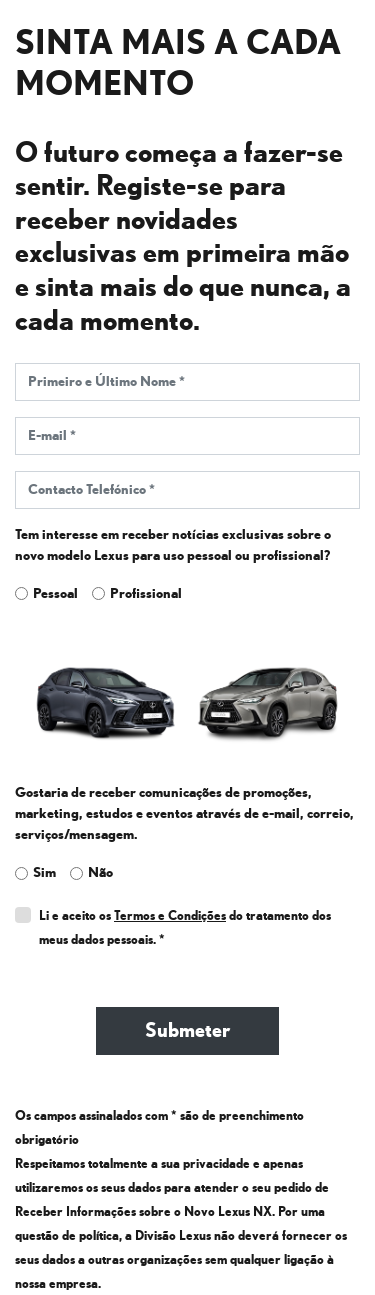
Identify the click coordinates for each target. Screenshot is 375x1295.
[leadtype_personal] (21, 593)
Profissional (146, 593)
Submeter (187, 1031)
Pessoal (55, 593)
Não (100, 872)
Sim (44, 872)
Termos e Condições (170, 916)
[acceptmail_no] (76, 873)
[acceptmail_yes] (21, 873)
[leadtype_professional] (98, 593)
